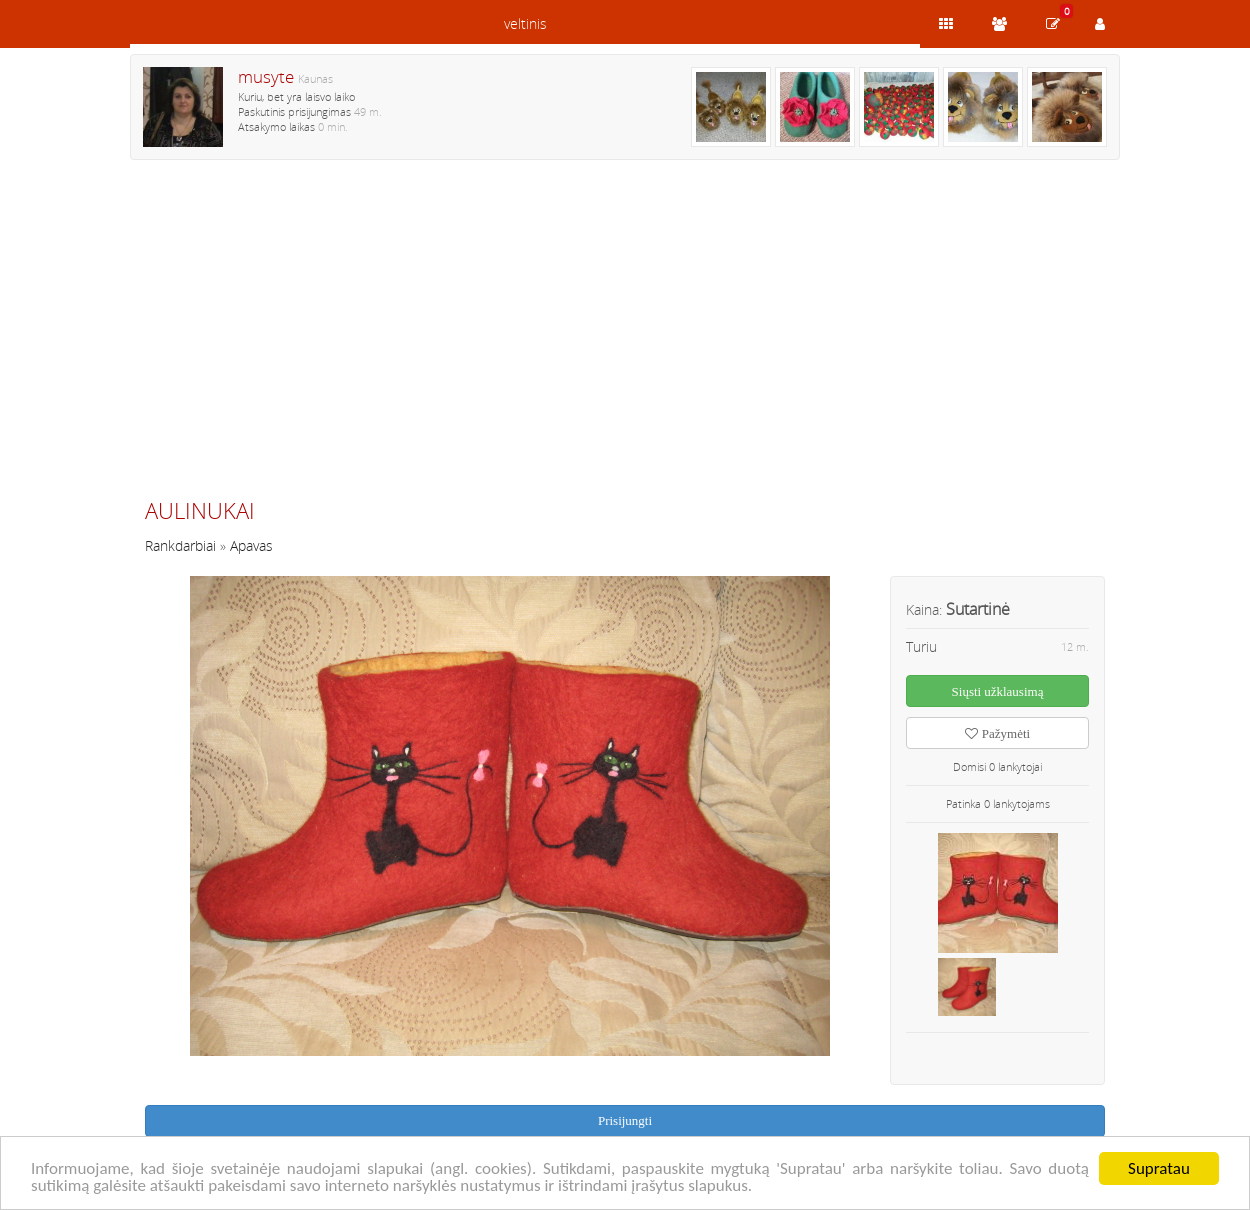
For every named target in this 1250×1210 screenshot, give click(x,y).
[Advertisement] (625, 337)
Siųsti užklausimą (998, 691)
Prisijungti (625, 1120)
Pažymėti (997, 733)
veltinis (525, 23)
